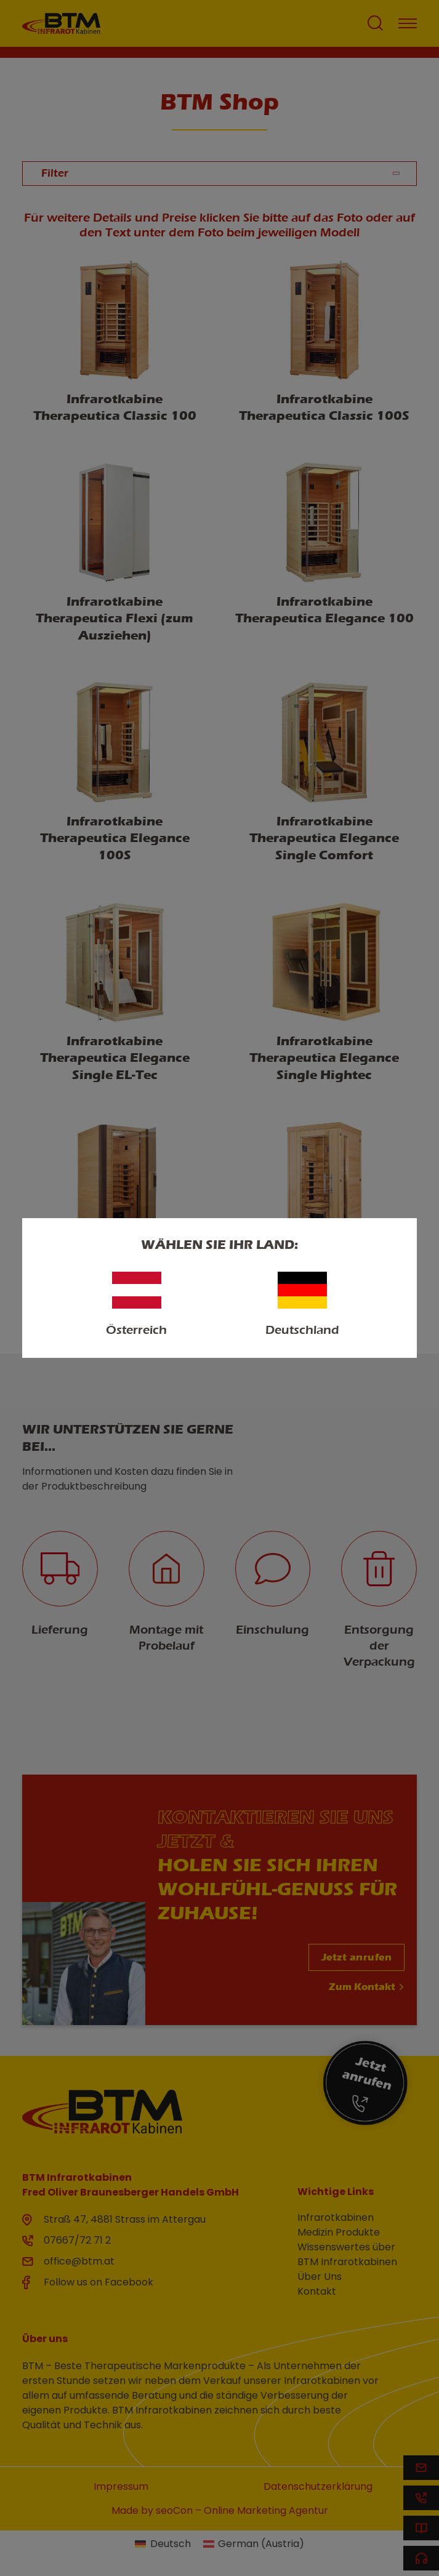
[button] (22, 2554)
